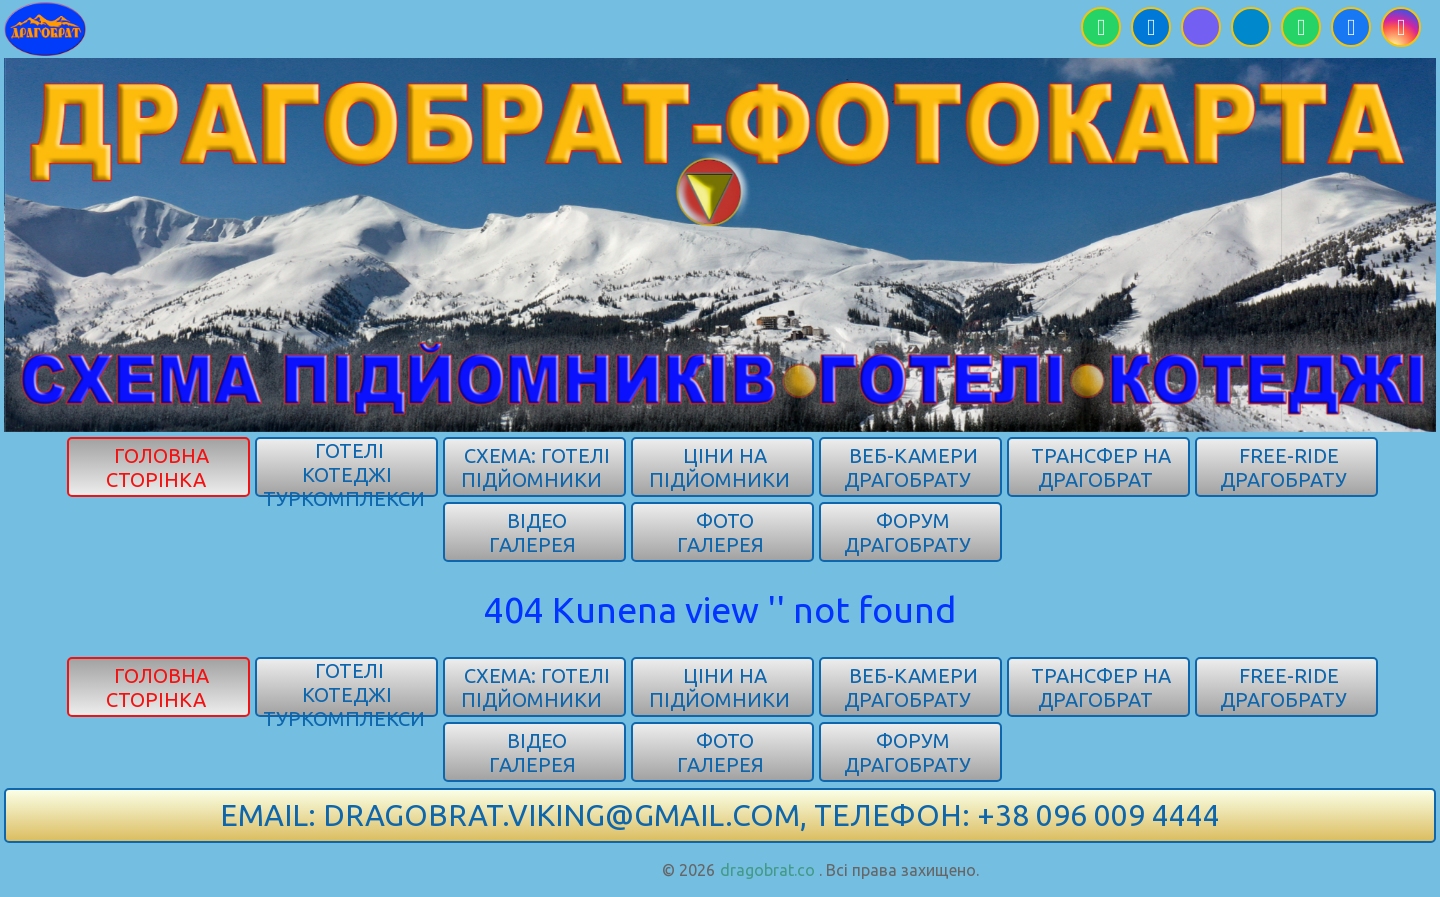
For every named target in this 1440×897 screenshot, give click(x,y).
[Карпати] (45, 27)
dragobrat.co (767, 870)
